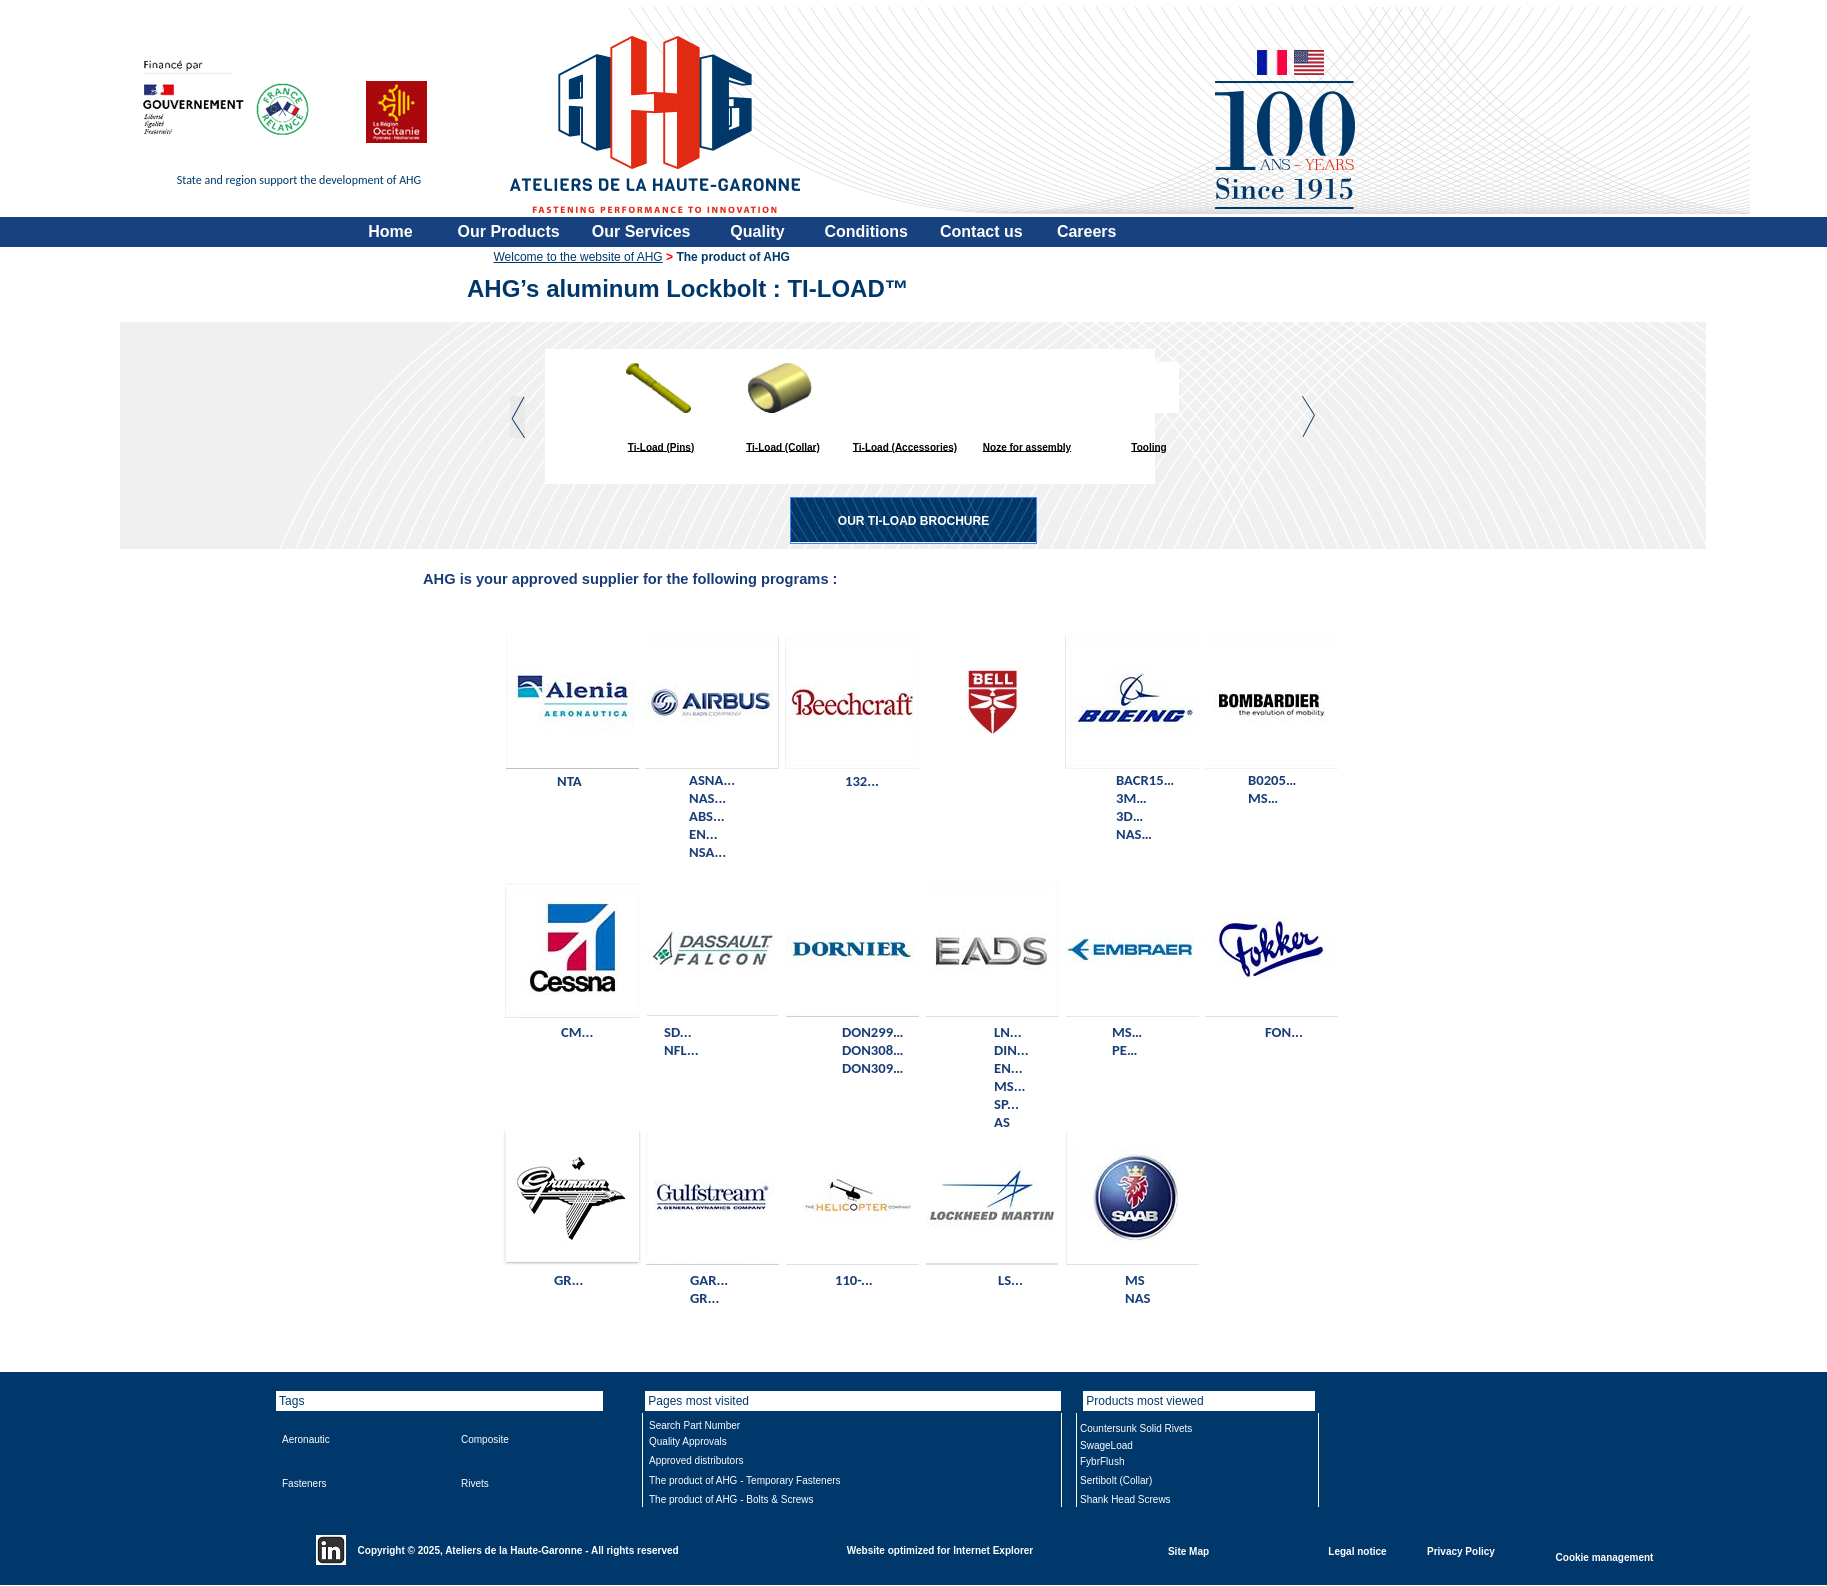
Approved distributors (696, 1460)
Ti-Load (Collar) (783, 446)
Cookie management (1605, 1556)
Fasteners (304, 1483)
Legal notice (1357, 1550)
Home (390, 231)
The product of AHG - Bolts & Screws (731, 1499)
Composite (485, 1439)
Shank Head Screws (1125, 1499)
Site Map (1188, 1550)
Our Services (641, 231)
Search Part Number (694, 1425)
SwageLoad (1106, 1445)
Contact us (981, 231)
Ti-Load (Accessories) (905, 446)
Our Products (509, 231)
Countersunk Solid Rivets (1136, 1428)
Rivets (475, 1483)
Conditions (866, 231)
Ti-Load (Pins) (661, 446)
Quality (757, 231)
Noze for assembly (1027, 446)
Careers (1087, 231)
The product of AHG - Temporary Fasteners (745, 1480)
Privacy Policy (1461, 1550)
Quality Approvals (688, 1441)
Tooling (1148, 446)
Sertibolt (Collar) (1116, 1480)
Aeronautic (306, 1439)
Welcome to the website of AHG (578, 257)
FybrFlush (1102, 1461)
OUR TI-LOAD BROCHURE (913, 521)
